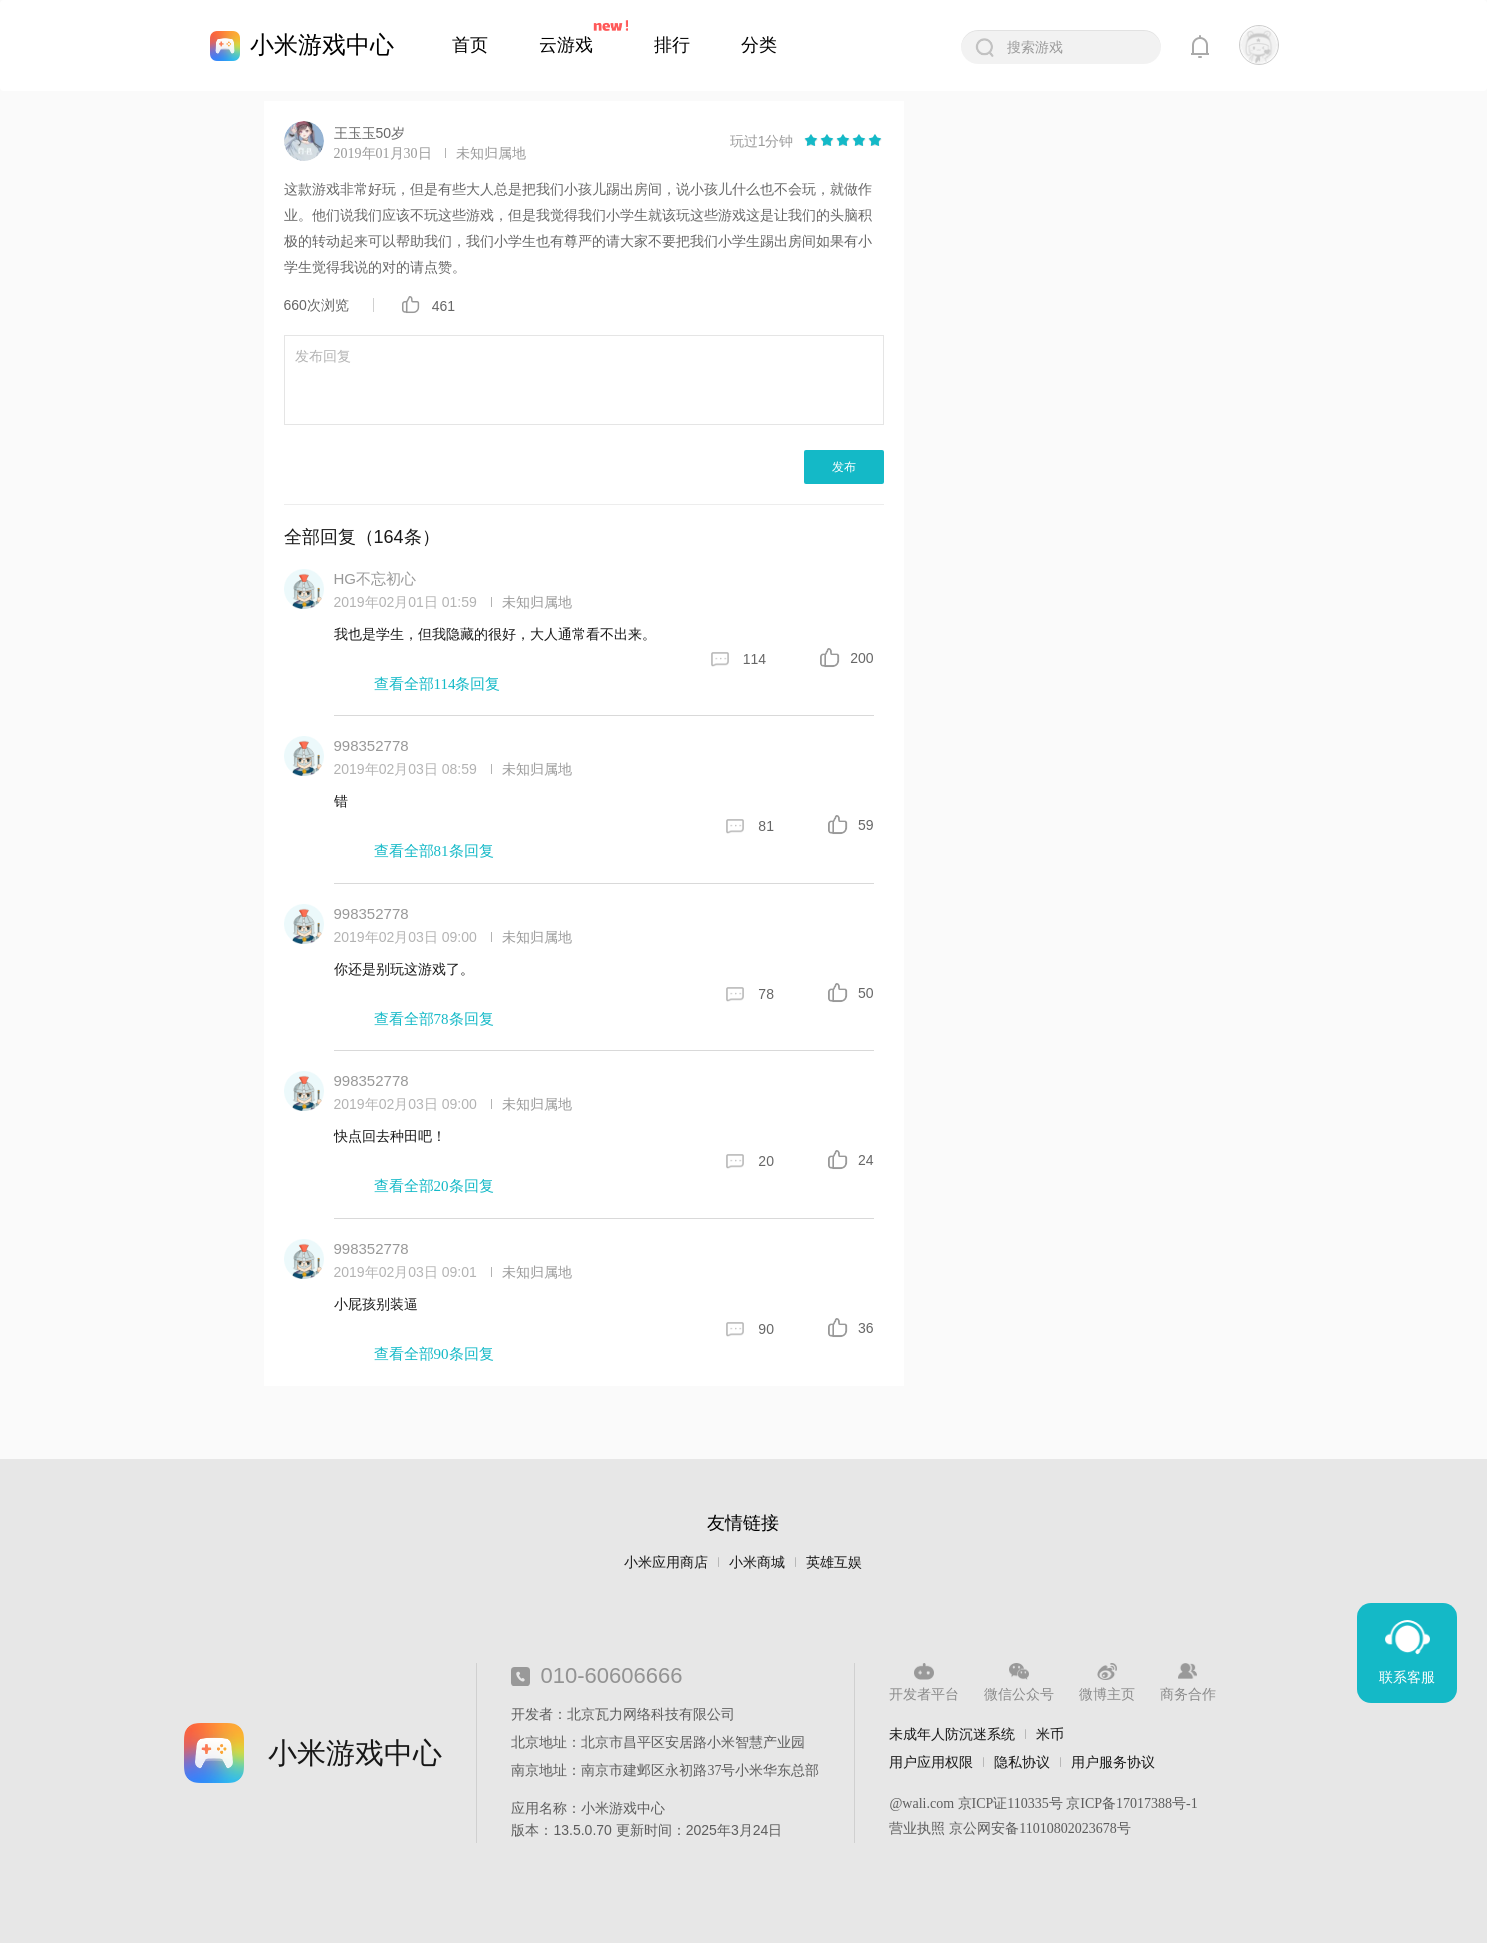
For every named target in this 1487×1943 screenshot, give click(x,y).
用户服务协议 (1113, 1762)
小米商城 (757, 1562)
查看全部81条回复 (434, 851)
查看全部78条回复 (434, 1019)
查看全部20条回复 (434, 1186)
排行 (672, 45)
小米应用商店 (666, 1562)
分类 (759, 45)
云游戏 (566, 45)
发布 (844, 467)
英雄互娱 (834, 1562)
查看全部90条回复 (434, 1354)
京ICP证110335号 (1010, 1803)
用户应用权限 (931, 1762)
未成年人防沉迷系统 (952, 1734)
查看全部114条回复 (437, 684)
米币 (1050, 1734)
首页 (470, 45)
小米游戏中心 (322, 44)
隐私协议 (1022, 1762)
